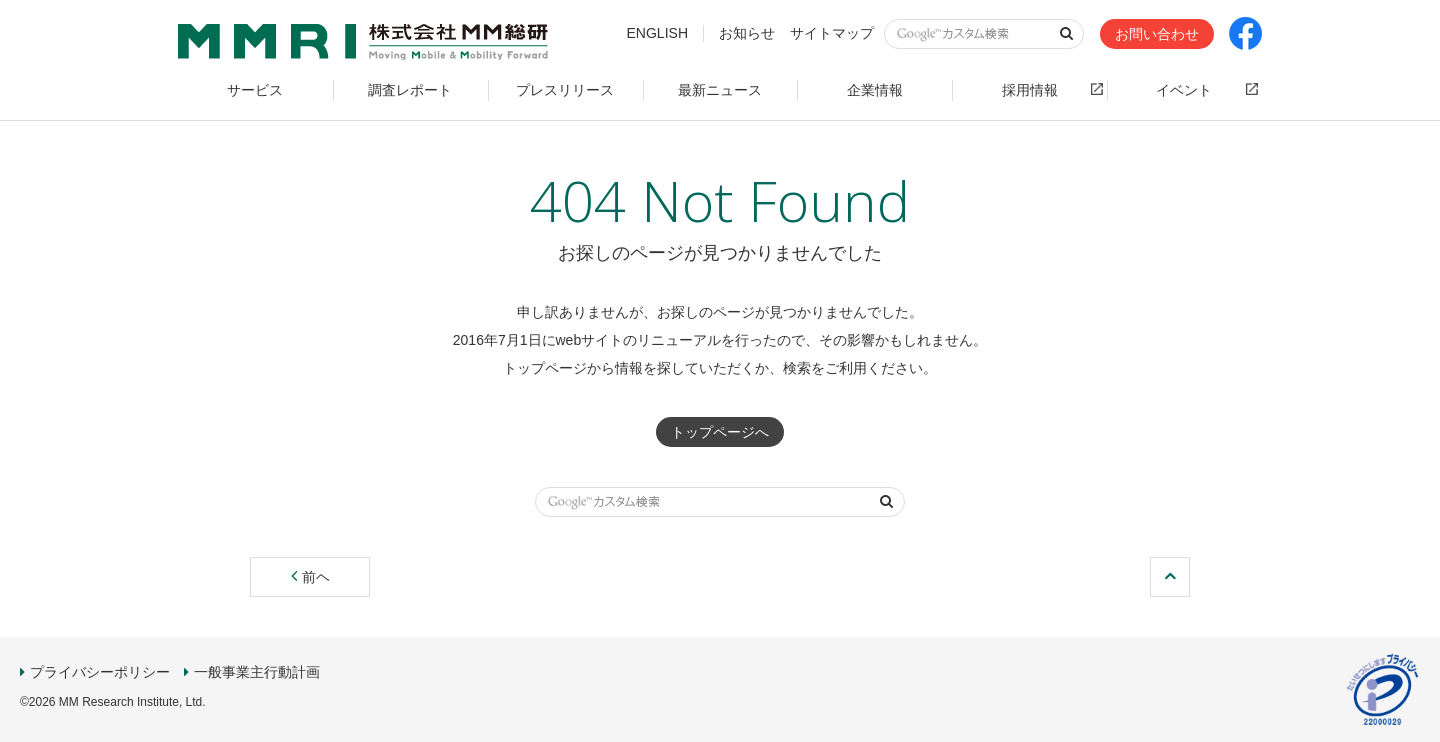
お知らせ (747, 33)
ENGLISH (657, 33)
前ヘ (310, 577)
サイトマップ (832, 33)
